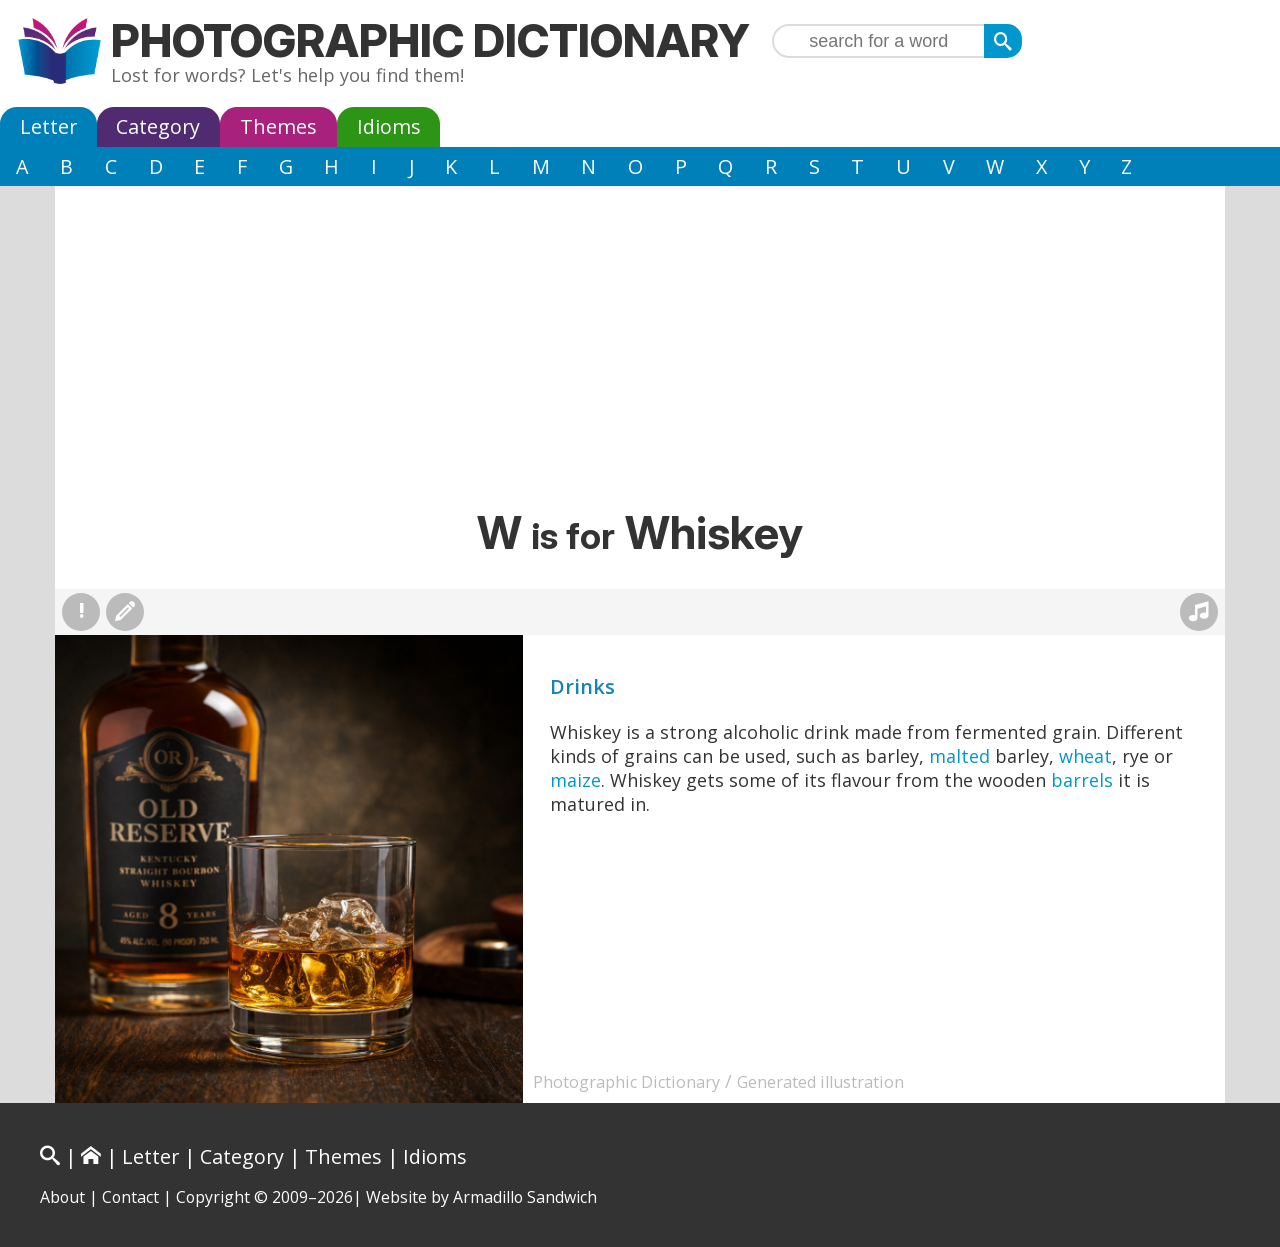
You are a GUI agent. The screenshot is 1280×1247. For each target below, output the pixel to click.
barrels (1082, 780)
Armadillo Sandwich (525, 1197)
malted (959, 756)
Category (158, 126)
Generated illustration (820, 1082)
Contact (130, 1197)
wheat (1085, 756)
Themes (278, 126)
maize (575, 780)
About (62, 1197)
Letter (48, 126)
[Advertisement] (640, 355)
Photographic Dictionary (430, 40)
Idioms (389, 126)
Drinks (582, 686)
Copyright (213, 1197)
